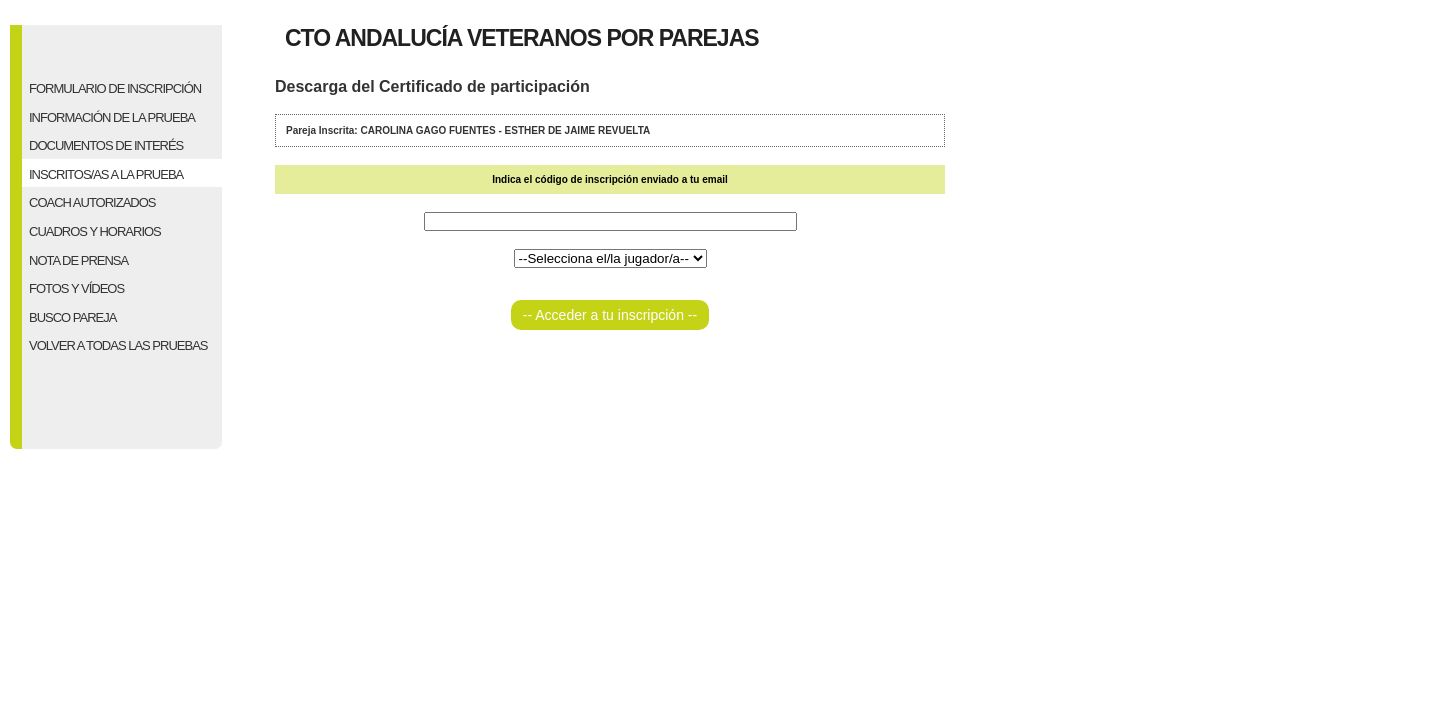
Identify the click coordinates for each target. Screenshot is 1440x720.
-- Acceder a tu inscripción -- (610, 315)
